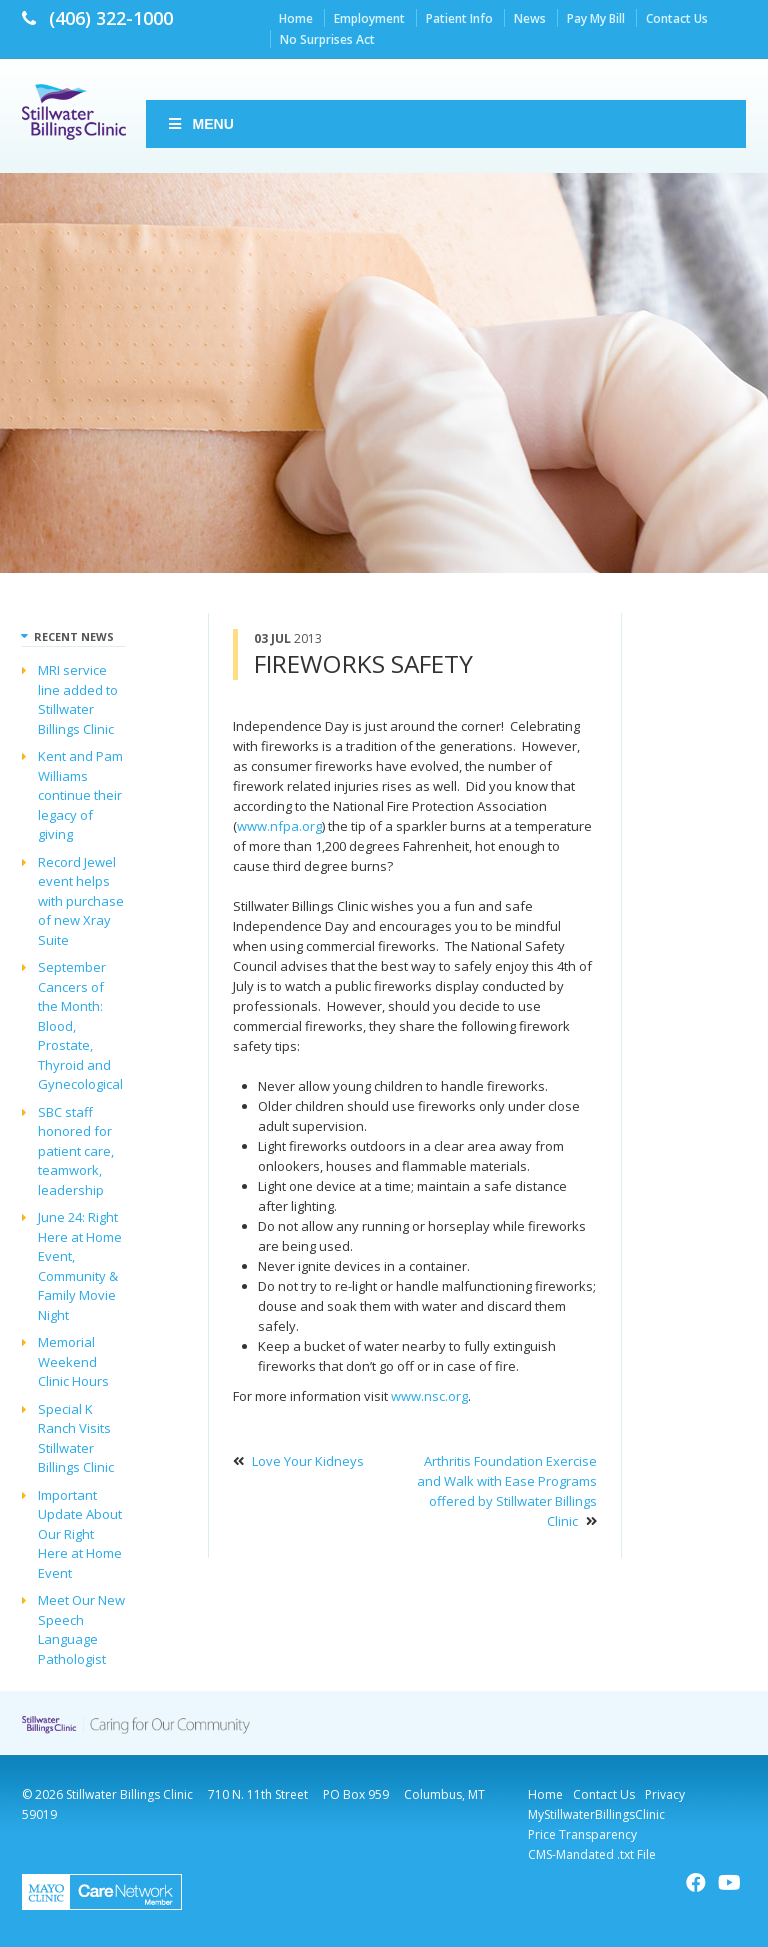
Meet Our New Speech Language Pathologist (81, 1629)
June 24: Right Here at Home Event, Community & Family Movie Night (80, 1266)
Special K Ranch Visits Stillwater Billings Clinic (76, 1438)
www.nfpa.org (279, 826)
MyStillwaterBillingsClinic (596, 1814)
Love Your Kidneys (308, 1461)
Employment (369, 18)
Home (296, 18)
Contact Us (677, 18)
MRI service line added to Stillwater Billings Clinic (78, 699)
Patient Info (459, 18)
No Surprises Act (327, 39)
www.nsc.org (429, 1396)
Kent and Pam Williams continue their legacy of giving (80, 795)
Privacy (665, 1794)
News (530, 18)
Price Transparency (582, 1834)
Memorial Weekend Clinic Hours (73, 1361)
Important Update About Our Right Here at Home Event (80, 1534)
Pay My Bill (596, 18)
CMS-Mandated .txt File (592, 1854)
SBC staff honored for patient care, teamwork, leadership (76, 1151)
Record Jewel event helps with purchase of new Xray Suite (81, 901)
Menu (200, 124)
